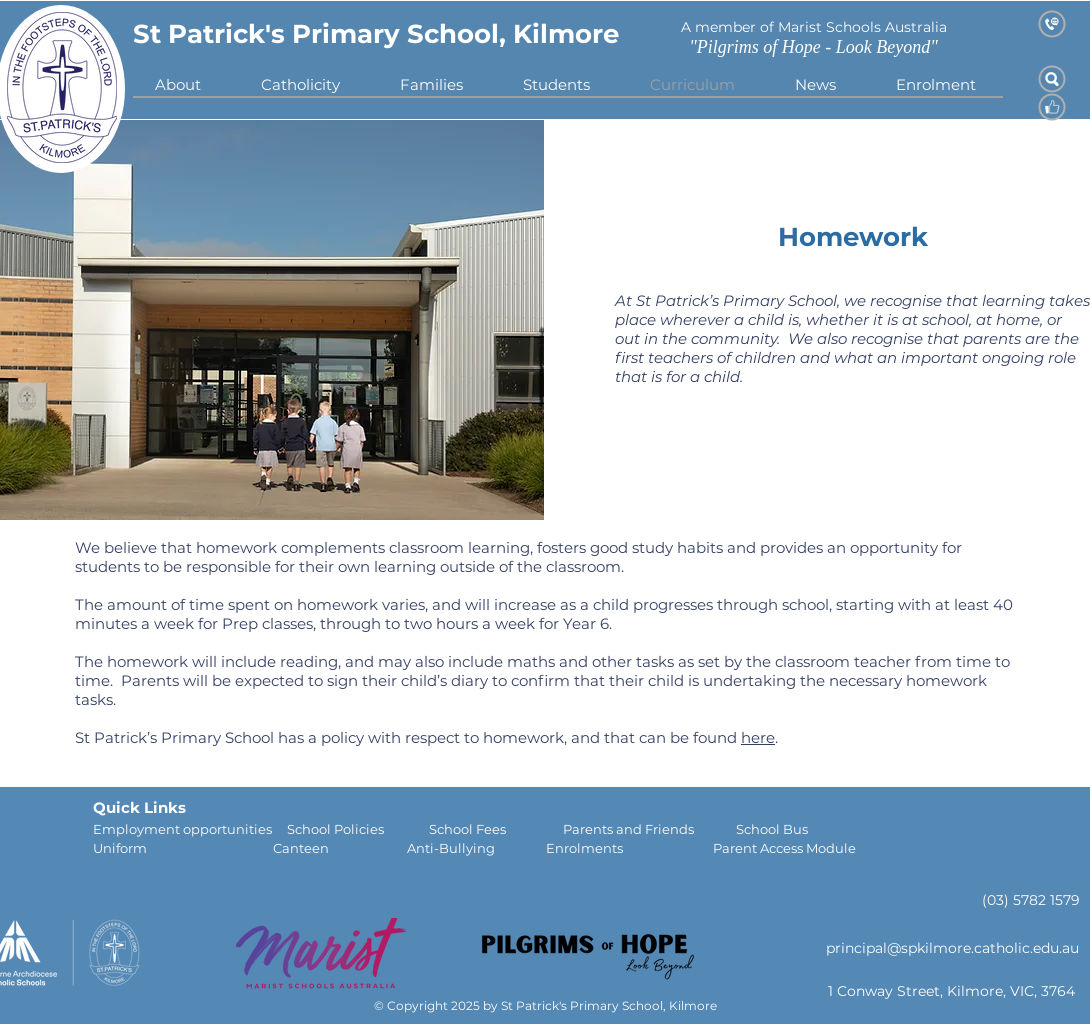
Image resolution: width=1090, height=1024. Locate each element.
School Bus (772, 829)
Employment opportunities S (194, 829)
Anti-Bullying (476, 848)
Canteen (340, 848)
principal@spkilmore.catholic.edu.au (952, 948)
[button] (300, 84)
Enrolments (629, 848)
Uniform (183, 848)
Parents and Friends (649, 829)
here (758, 737)
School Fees (496, 829)
